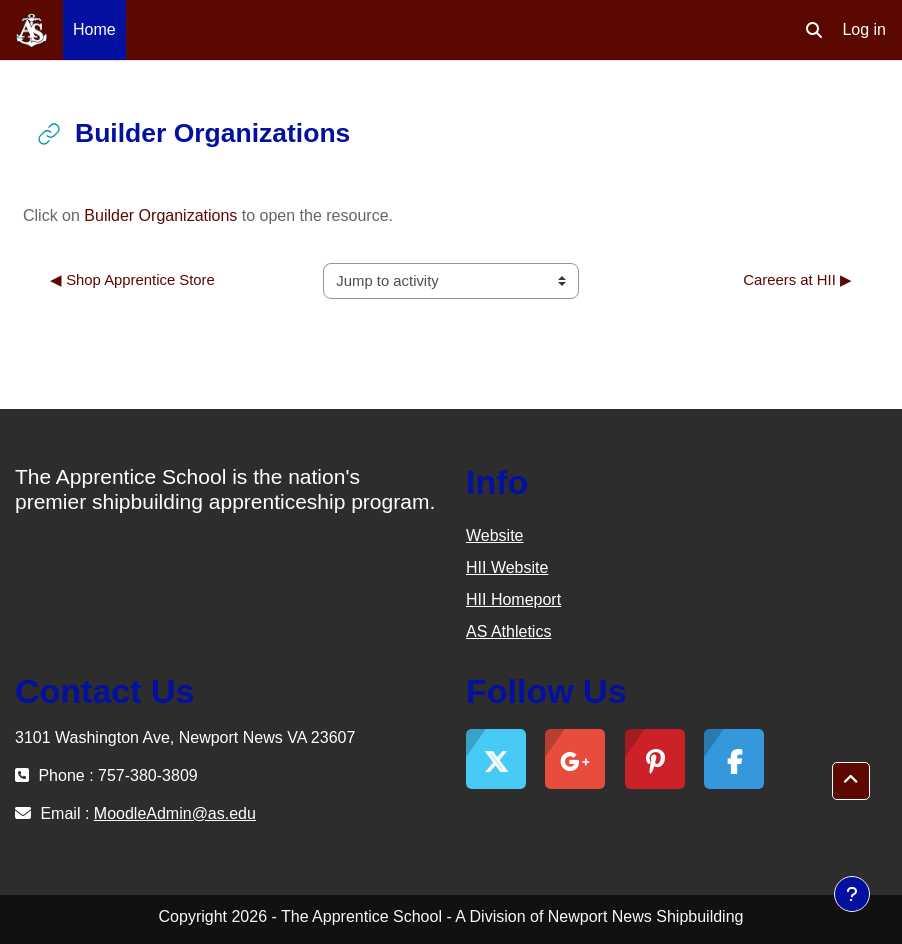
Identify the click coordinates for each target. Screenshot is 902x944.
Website (495, 535)
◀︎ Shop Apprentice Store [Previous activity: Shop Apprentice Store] (132, 280)
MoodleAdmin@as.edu (175, 813)
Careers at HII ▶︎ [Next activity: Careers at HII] (797, 280)
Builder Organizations (160, 215)
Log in (864, 29)
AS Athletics (508, 631)
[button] (814, 30)
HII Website (507, 567)
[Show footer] (852, 894)
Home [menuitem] (94, 29)
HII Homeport (513, 599)
